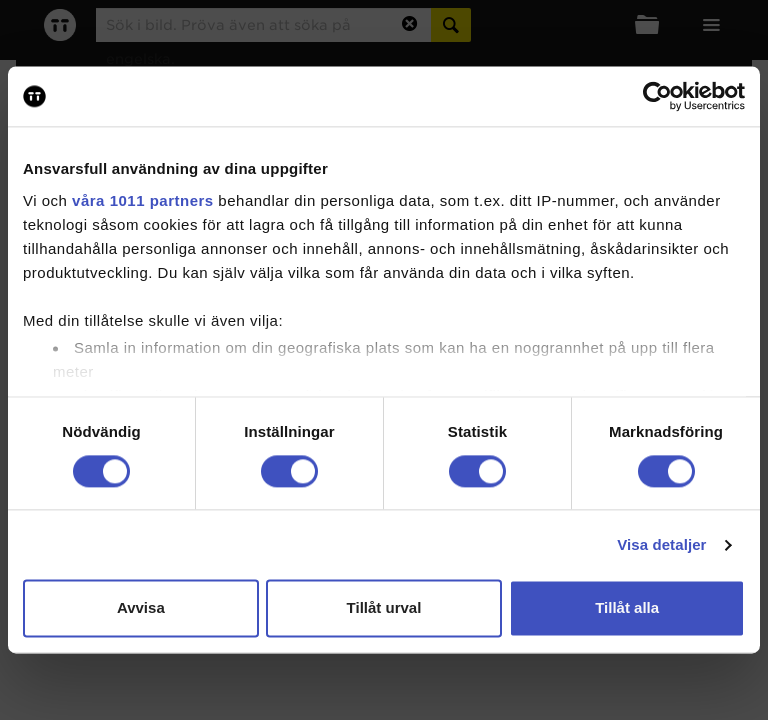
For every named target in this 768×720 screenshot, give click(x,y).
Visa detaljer (661, 544)
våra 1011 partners (143, 200)
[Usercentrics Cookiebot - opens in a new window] (657, 96)
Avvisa (141, 608)
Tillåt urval (384, 608)
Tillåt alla (627, 608)
